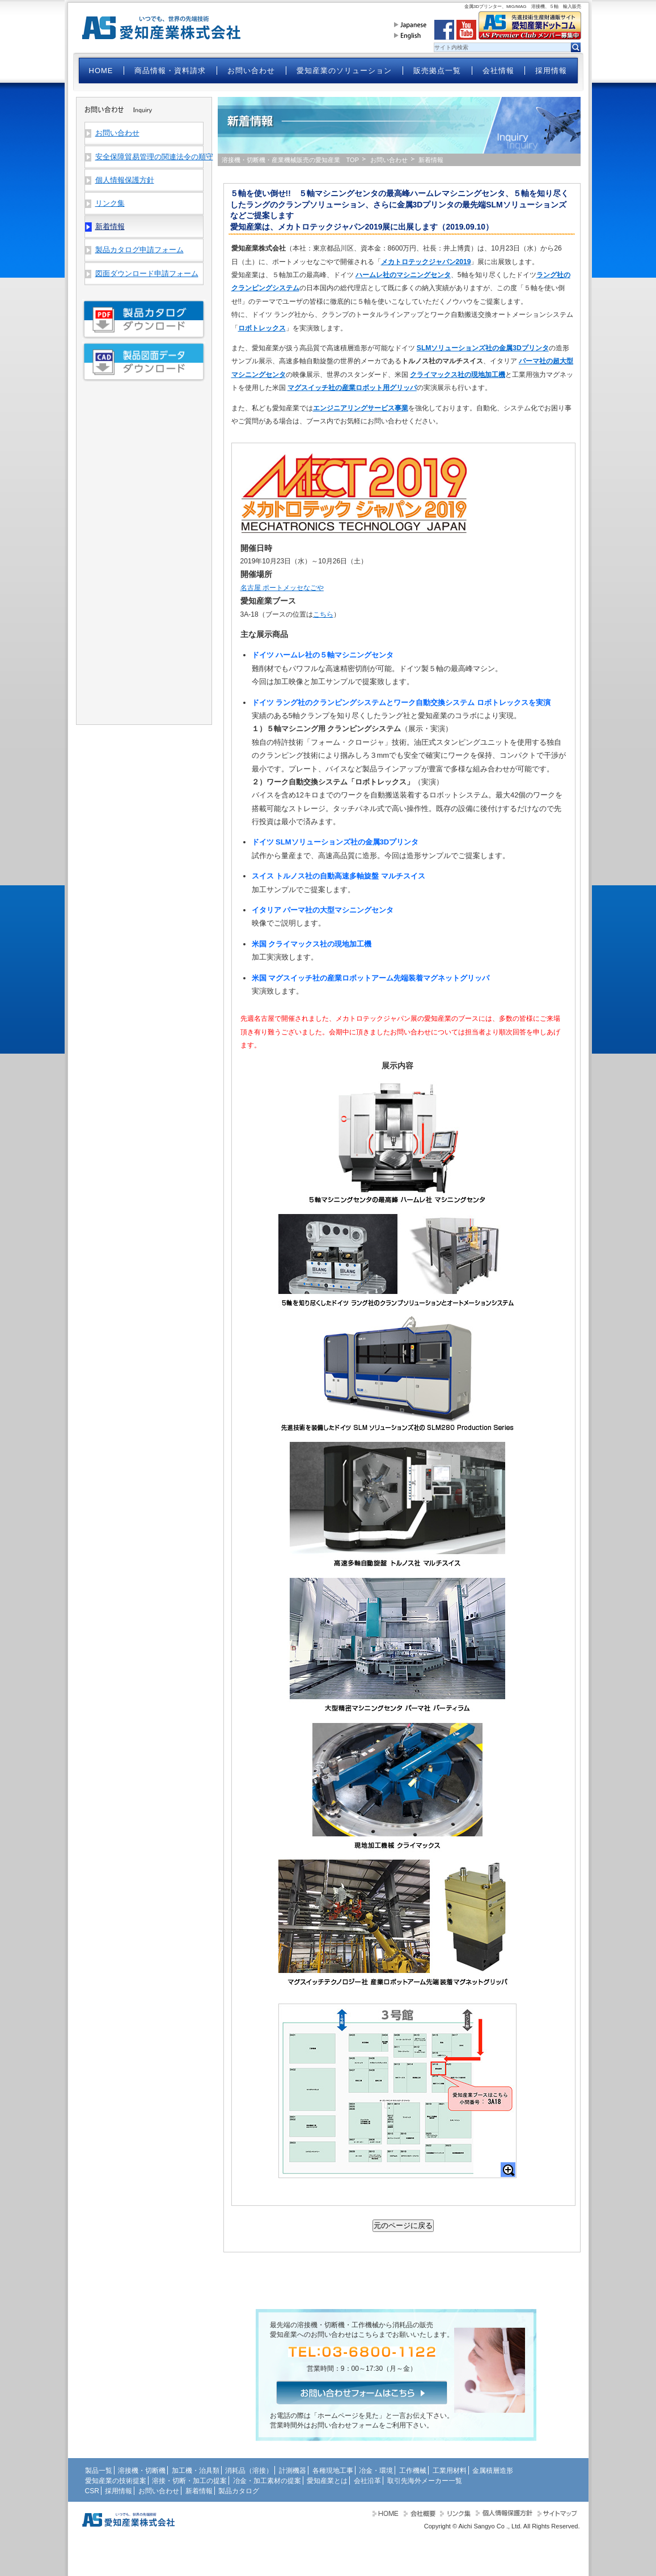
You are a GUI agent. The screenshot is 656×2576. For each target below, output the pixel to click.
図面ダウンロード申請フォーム (146, 273)
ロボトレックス (262, 328)
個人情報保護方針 (124, 180)
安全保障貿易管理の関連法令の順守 (149, 156)
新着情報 (199, 2491)
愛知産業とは (327, 2481)
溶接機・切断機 (142, 2471)
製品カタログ (238, 2491)
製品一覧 (98, 2471)
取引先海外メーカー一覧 (424, 2481)
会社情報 (498, 70)
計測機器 (292, 2471)
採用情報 (551, 70)
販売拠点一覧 (437, 70)
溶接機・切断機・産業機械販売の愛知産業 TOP (290, 159)
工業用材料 (450, 2471)
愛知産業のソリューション (344, 70)
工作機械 (412, 2471)
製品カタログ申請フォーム (139, 249)
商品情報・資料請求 (170, 70)
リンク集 (110, 203)
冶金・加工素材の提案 (267, 2481)
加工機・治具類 (195, 2471)
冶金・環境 (376, 2471)
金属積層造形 (492, 2471)
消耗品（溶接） (249, 2471)
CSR (92, 2491)
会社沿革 (367, 2481)
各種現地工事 (332, 2471)
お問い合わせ (251, 70)
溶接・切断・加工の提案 (189, 2481)
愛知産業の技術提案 (115, 2481)
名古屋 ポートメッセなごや (282, 588)
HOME (101, 70)
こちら (323, 614)
